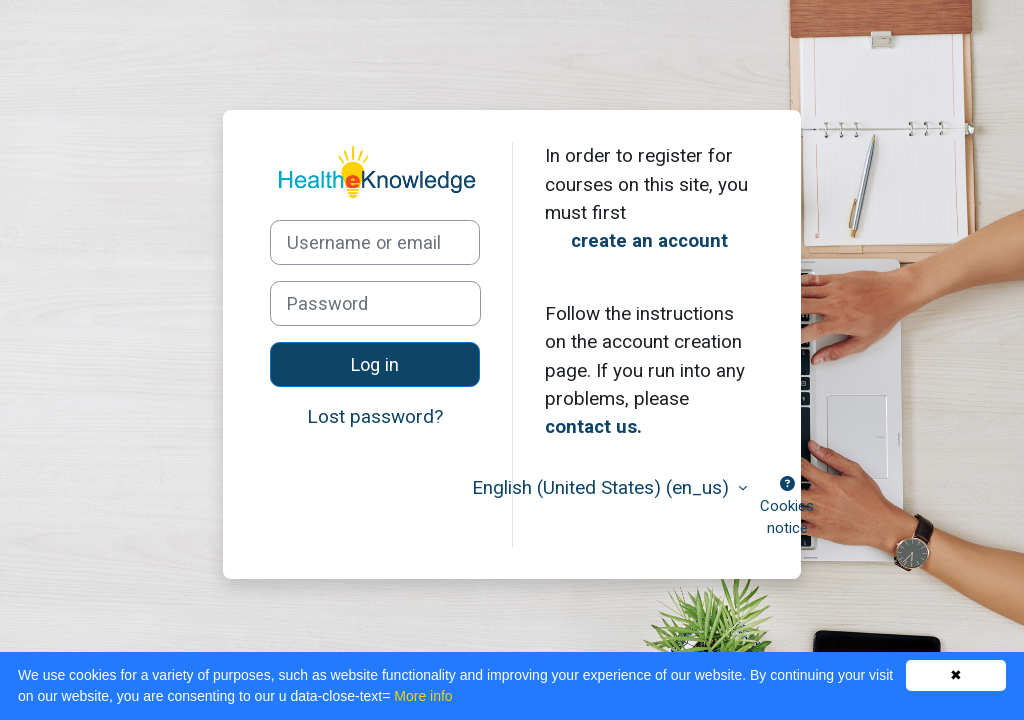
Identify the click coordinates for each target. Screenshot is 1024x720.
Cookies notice (787, 507)
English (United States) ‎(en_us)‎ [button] (603, 487)
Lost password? (375, 416)
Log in (375, 364)
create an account (649, 240)
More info (423, 696)
